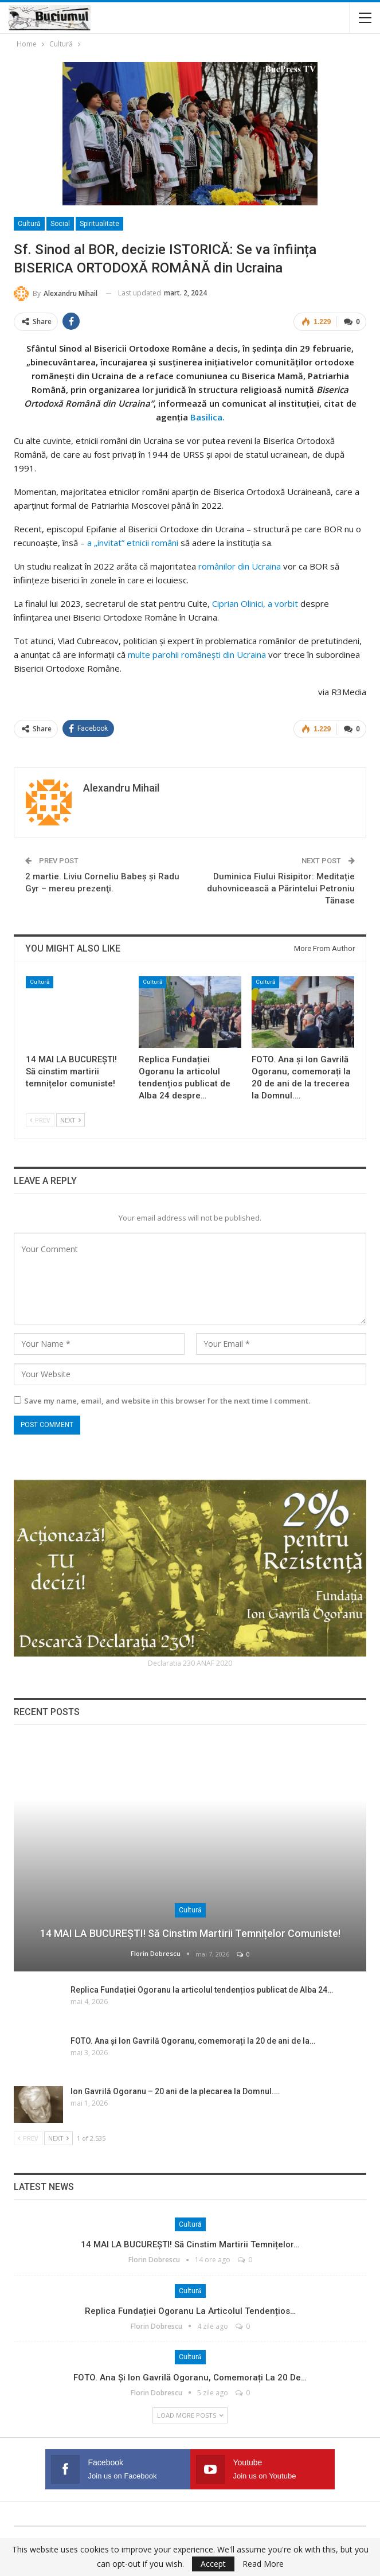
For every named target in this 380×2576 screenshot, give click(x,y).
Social (60, 224)
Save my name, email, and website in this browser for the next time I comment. (167, 1399)
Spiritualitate (99, 224)
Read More (263, 2564)
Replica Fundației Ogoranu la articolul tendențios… (190, 2309)
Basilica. (206, 416)
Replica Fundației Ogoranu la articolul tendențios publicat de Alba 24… (201, 1988)
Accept (213, 2563)
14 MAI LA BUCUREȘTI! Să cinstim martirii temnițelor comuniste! (190, 1932)
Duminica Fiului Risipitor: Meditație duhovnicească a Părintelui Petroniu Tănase (281, 887)
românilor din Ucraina (239, 565)
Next (70, 1118)
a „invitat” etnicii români (131, 542)
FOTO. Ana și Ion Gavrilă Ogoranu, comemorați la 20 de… (190, 2376)
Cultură (29, 224)
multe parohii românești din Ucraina (196, 654)
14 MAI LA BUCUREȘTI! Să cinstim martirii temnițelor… (190, 2243)
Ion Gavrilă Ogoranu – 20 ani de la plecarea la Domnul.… (175, 2090)
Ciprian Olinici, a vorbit (255, 603)
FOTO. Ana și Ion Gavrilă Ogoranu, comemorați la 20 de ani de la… (192, 2039)
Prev (40, 1118)
